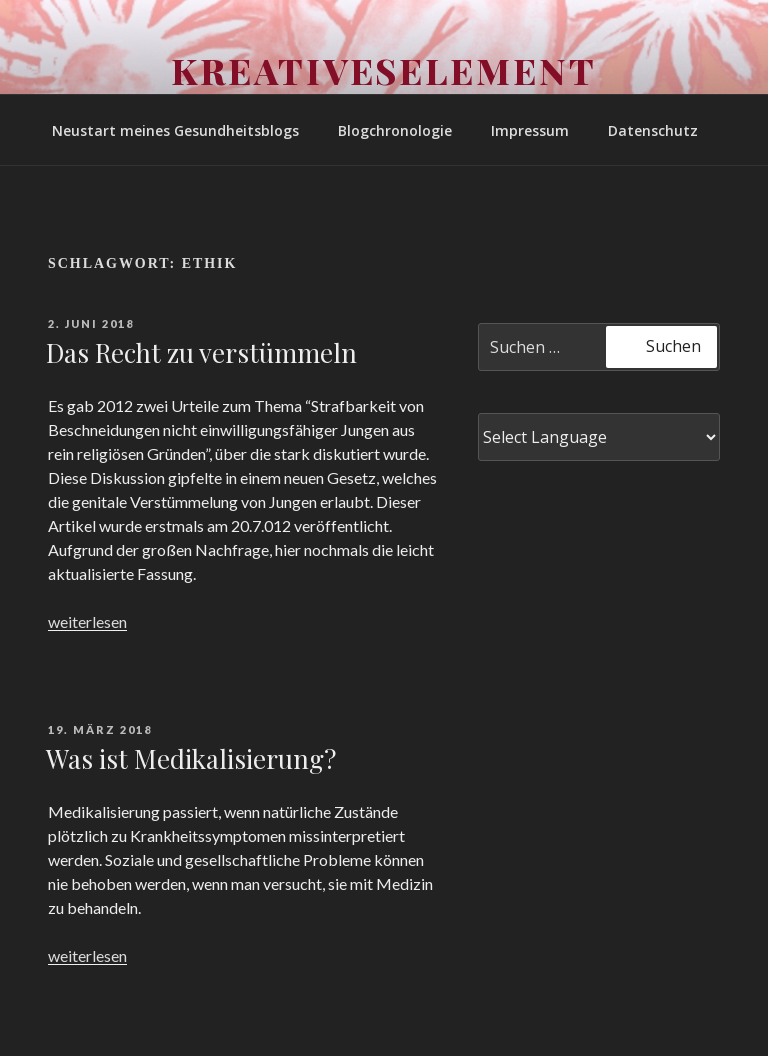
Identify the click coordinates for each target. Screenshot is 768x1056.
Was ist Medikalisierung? (191, 758)
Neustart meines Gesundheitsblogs (175, 130)
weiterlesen (87, 621)
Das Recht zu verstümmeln (201, 352)
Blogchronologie (395, 130)
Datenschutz (653, 130)
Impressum (530, 130)
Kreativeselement (383, 70)
